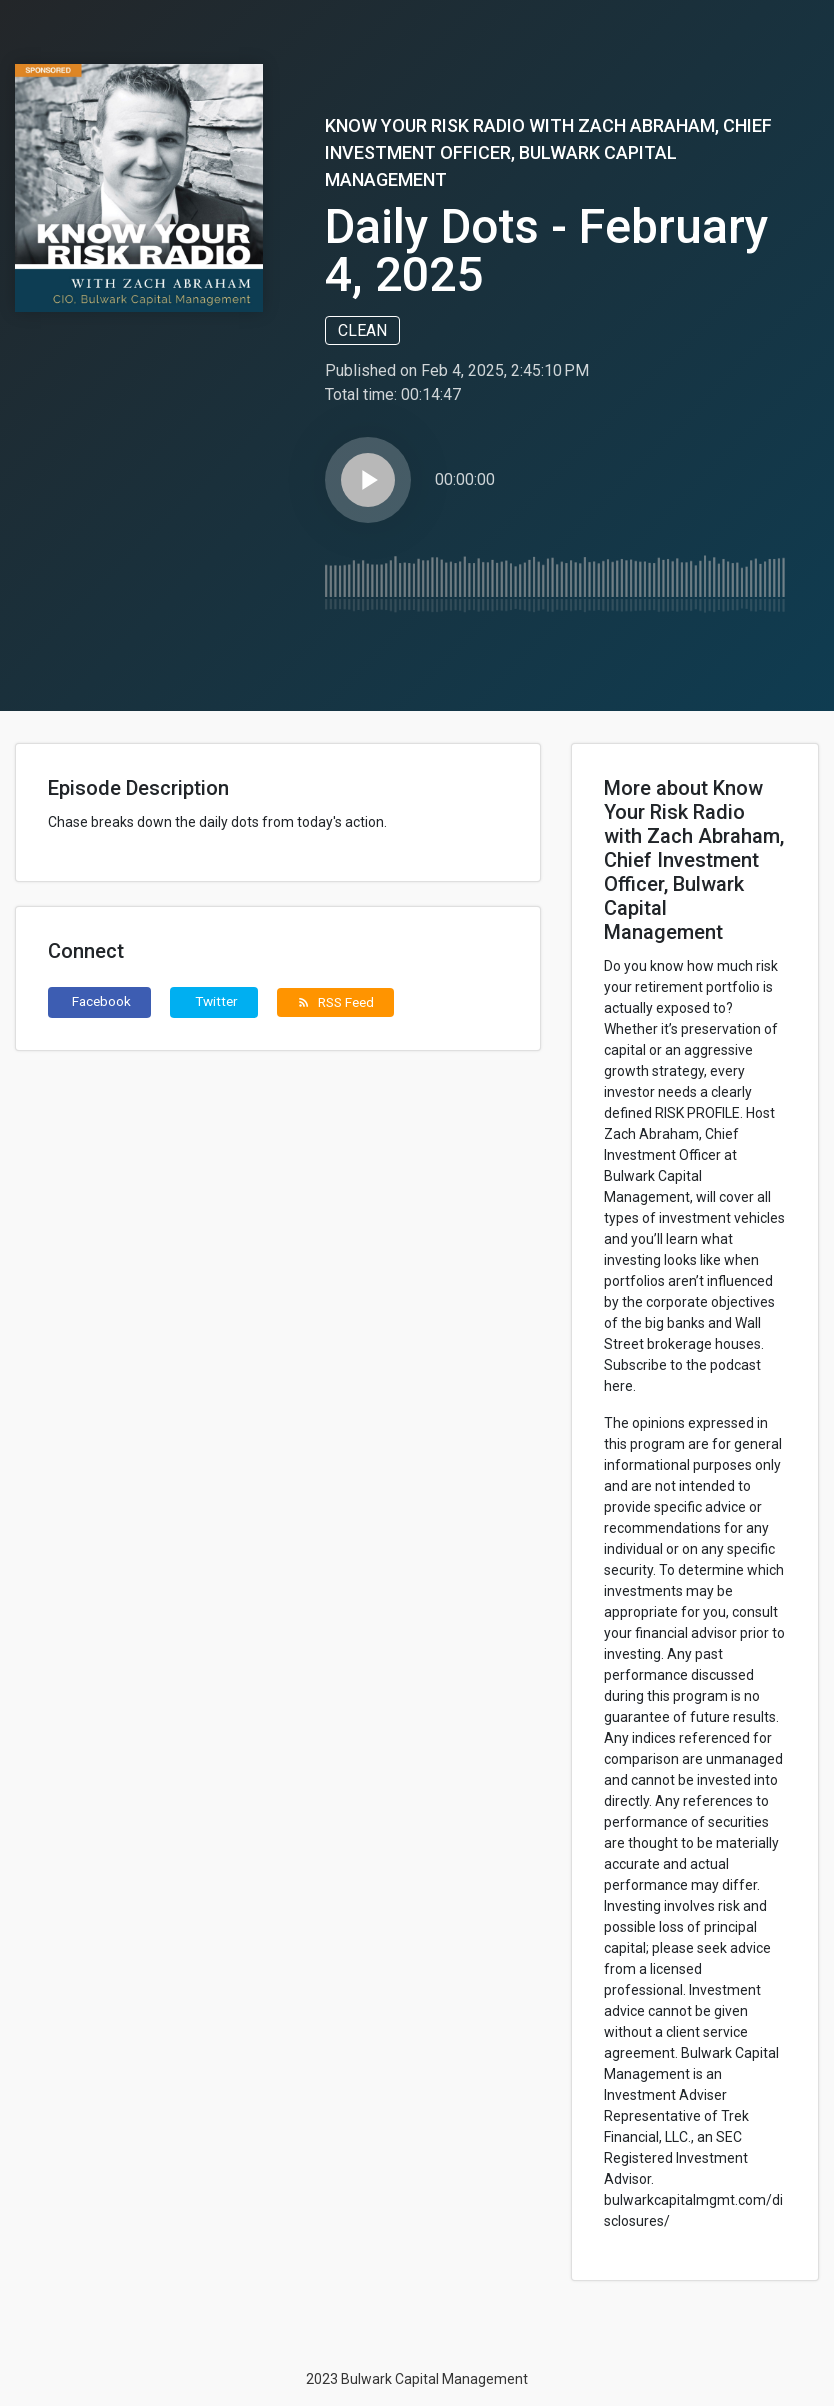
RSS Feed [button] (335, 1002)
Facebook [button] (101, 1001)
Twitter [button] (216, 1001)
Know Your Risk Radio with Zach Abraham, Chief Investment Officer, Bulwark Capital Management (548, 152)
